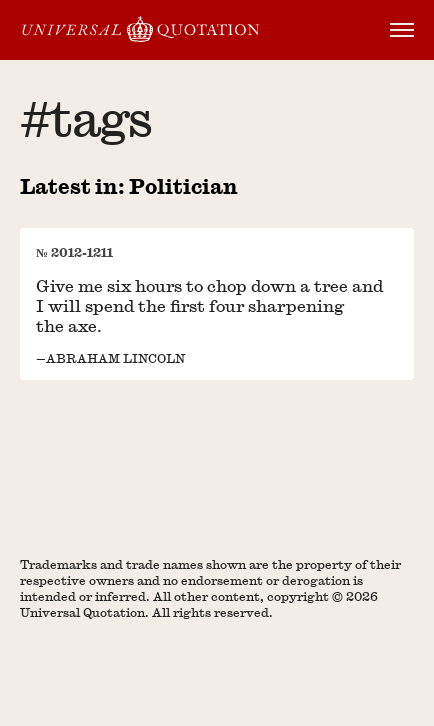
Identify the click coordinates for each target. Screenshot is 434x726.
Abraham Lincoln (115, 358)
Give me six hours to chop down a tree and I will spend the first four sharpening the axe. (209, 305)
